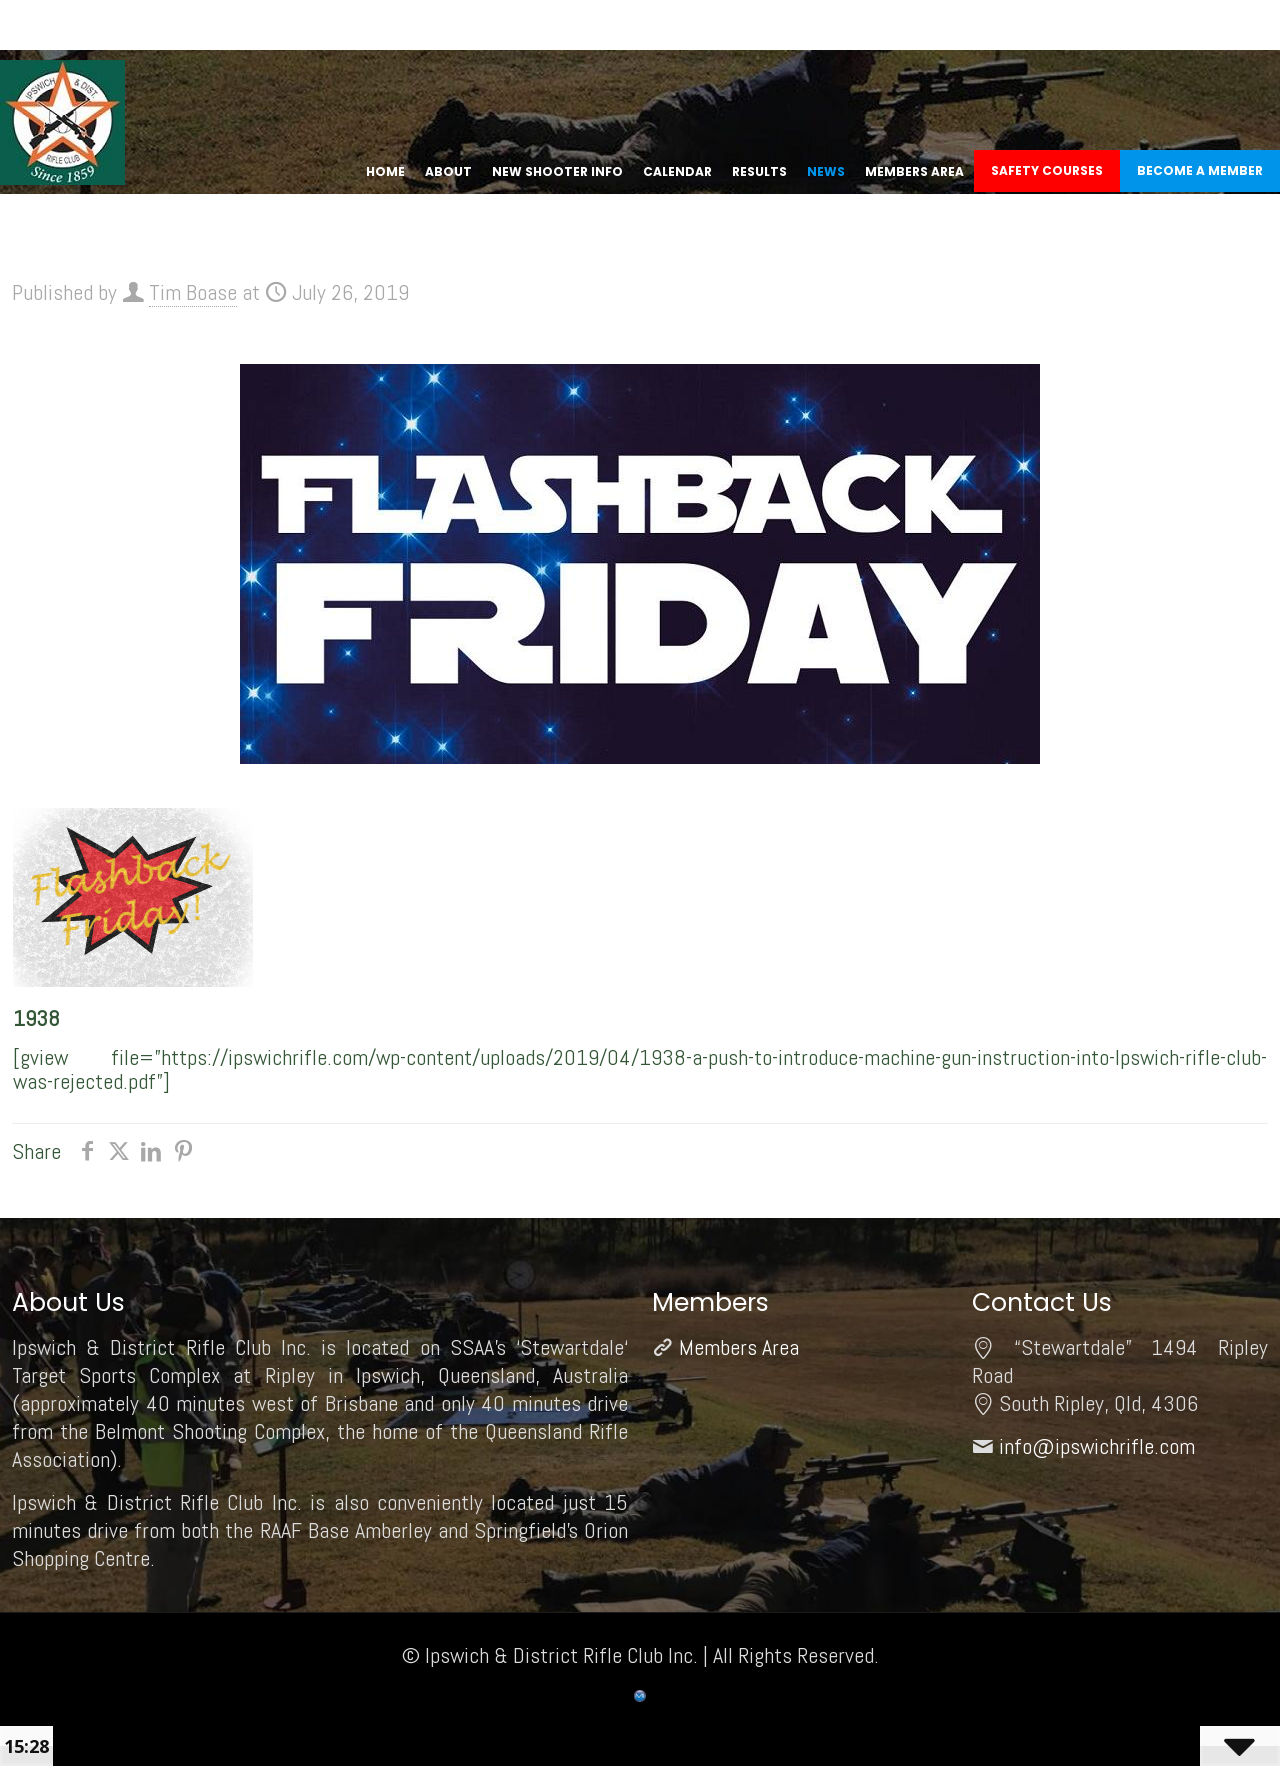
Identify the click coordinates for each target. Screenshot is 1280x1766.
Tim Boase (193, 292)
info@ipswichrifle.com (1097, 1446)
